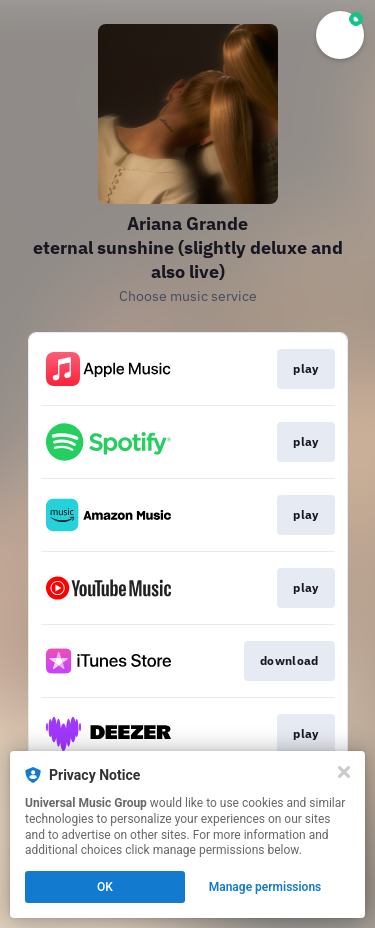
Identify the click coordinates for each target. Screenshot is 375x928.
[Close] (344, 772)
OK (105, 887)
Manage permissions (265, 887)
